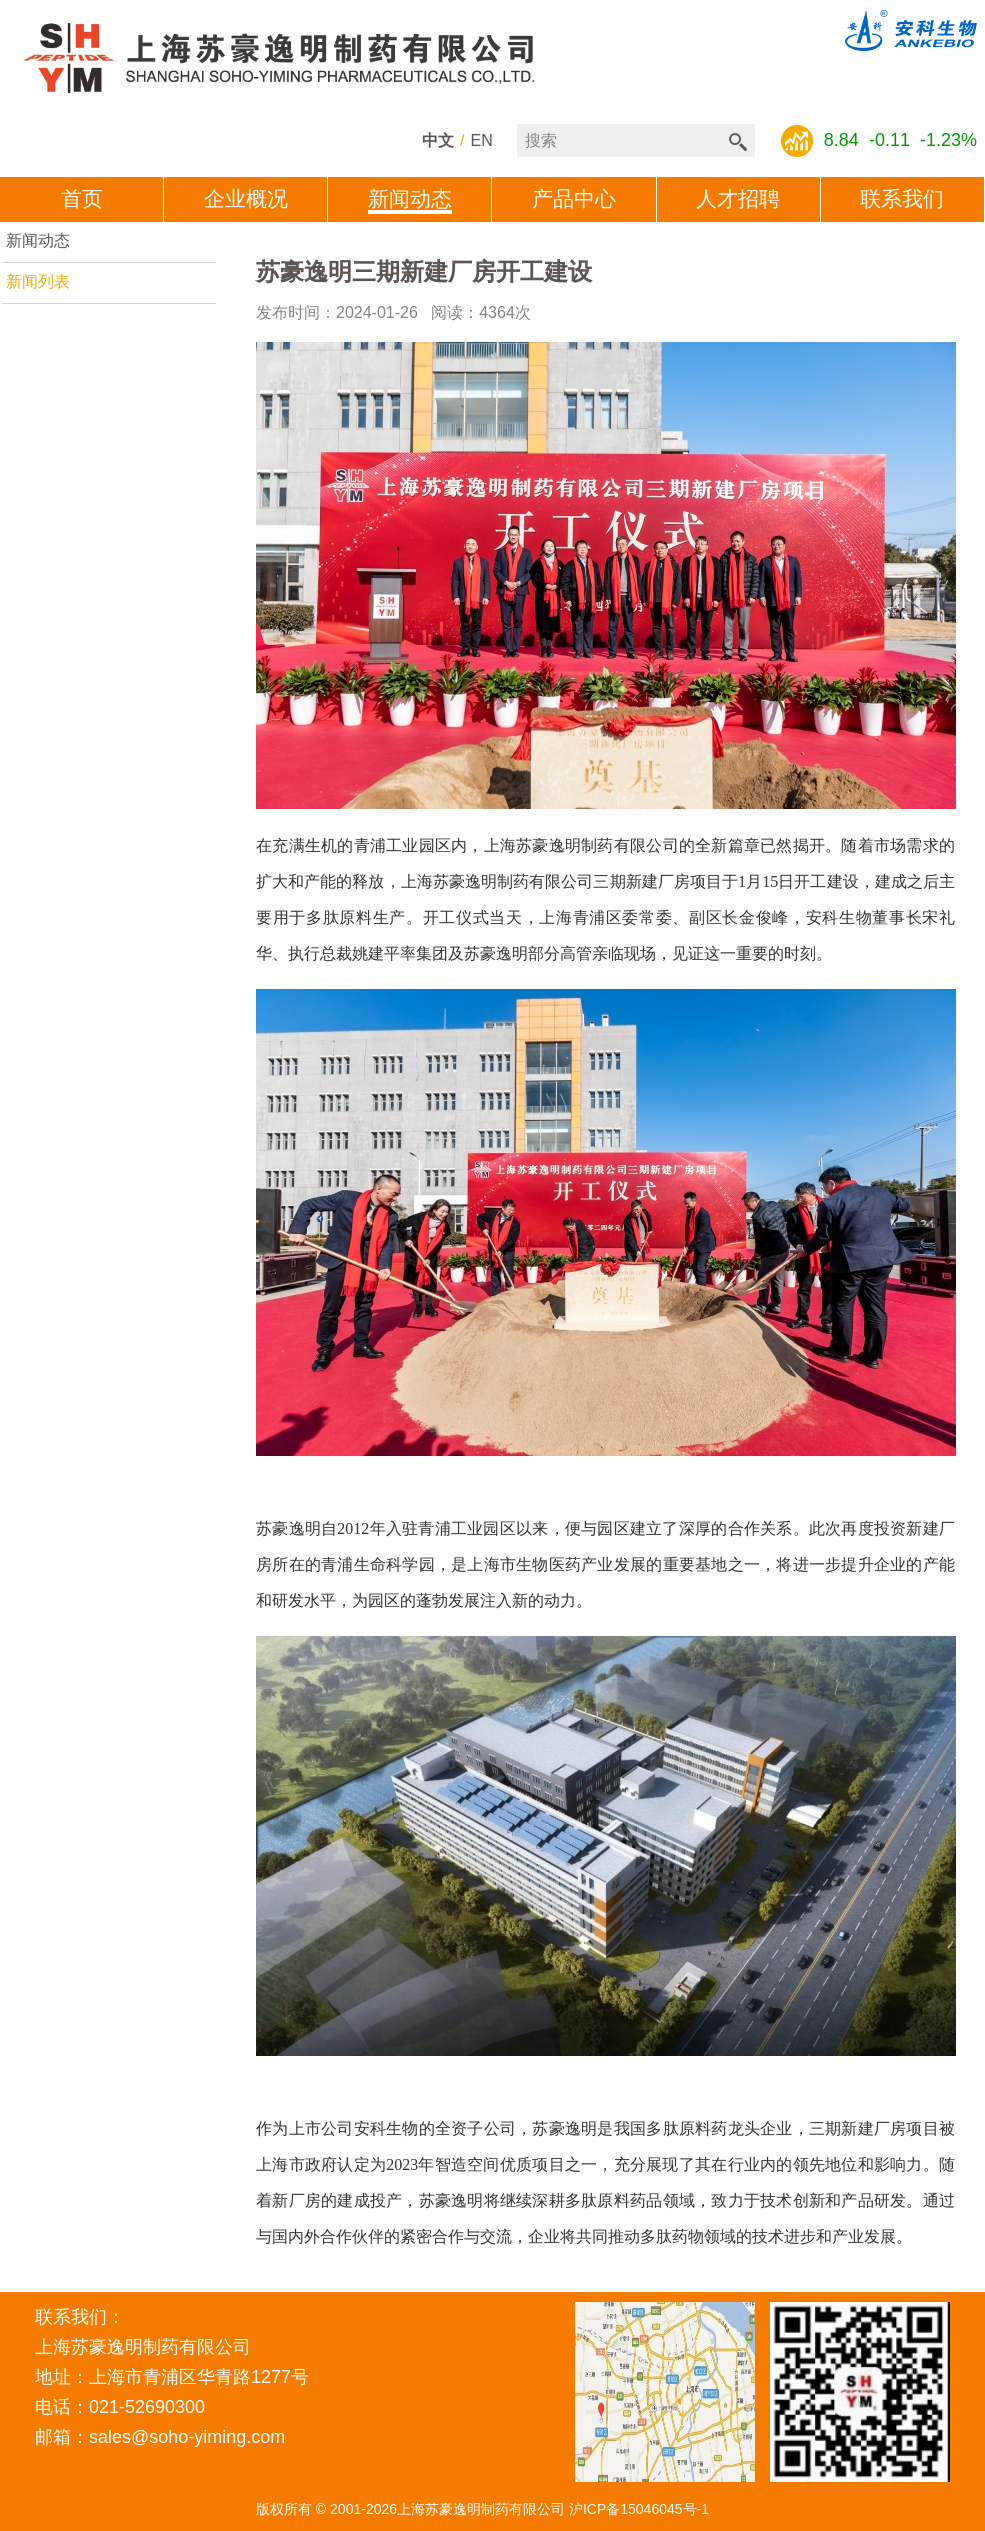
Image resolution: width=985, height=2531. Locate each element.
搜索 (738, 142)
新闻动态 (38, 240)
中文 (438, 140)
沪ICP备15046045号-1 (639, 2509)
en (482, 140)
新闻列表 (38, 281)
